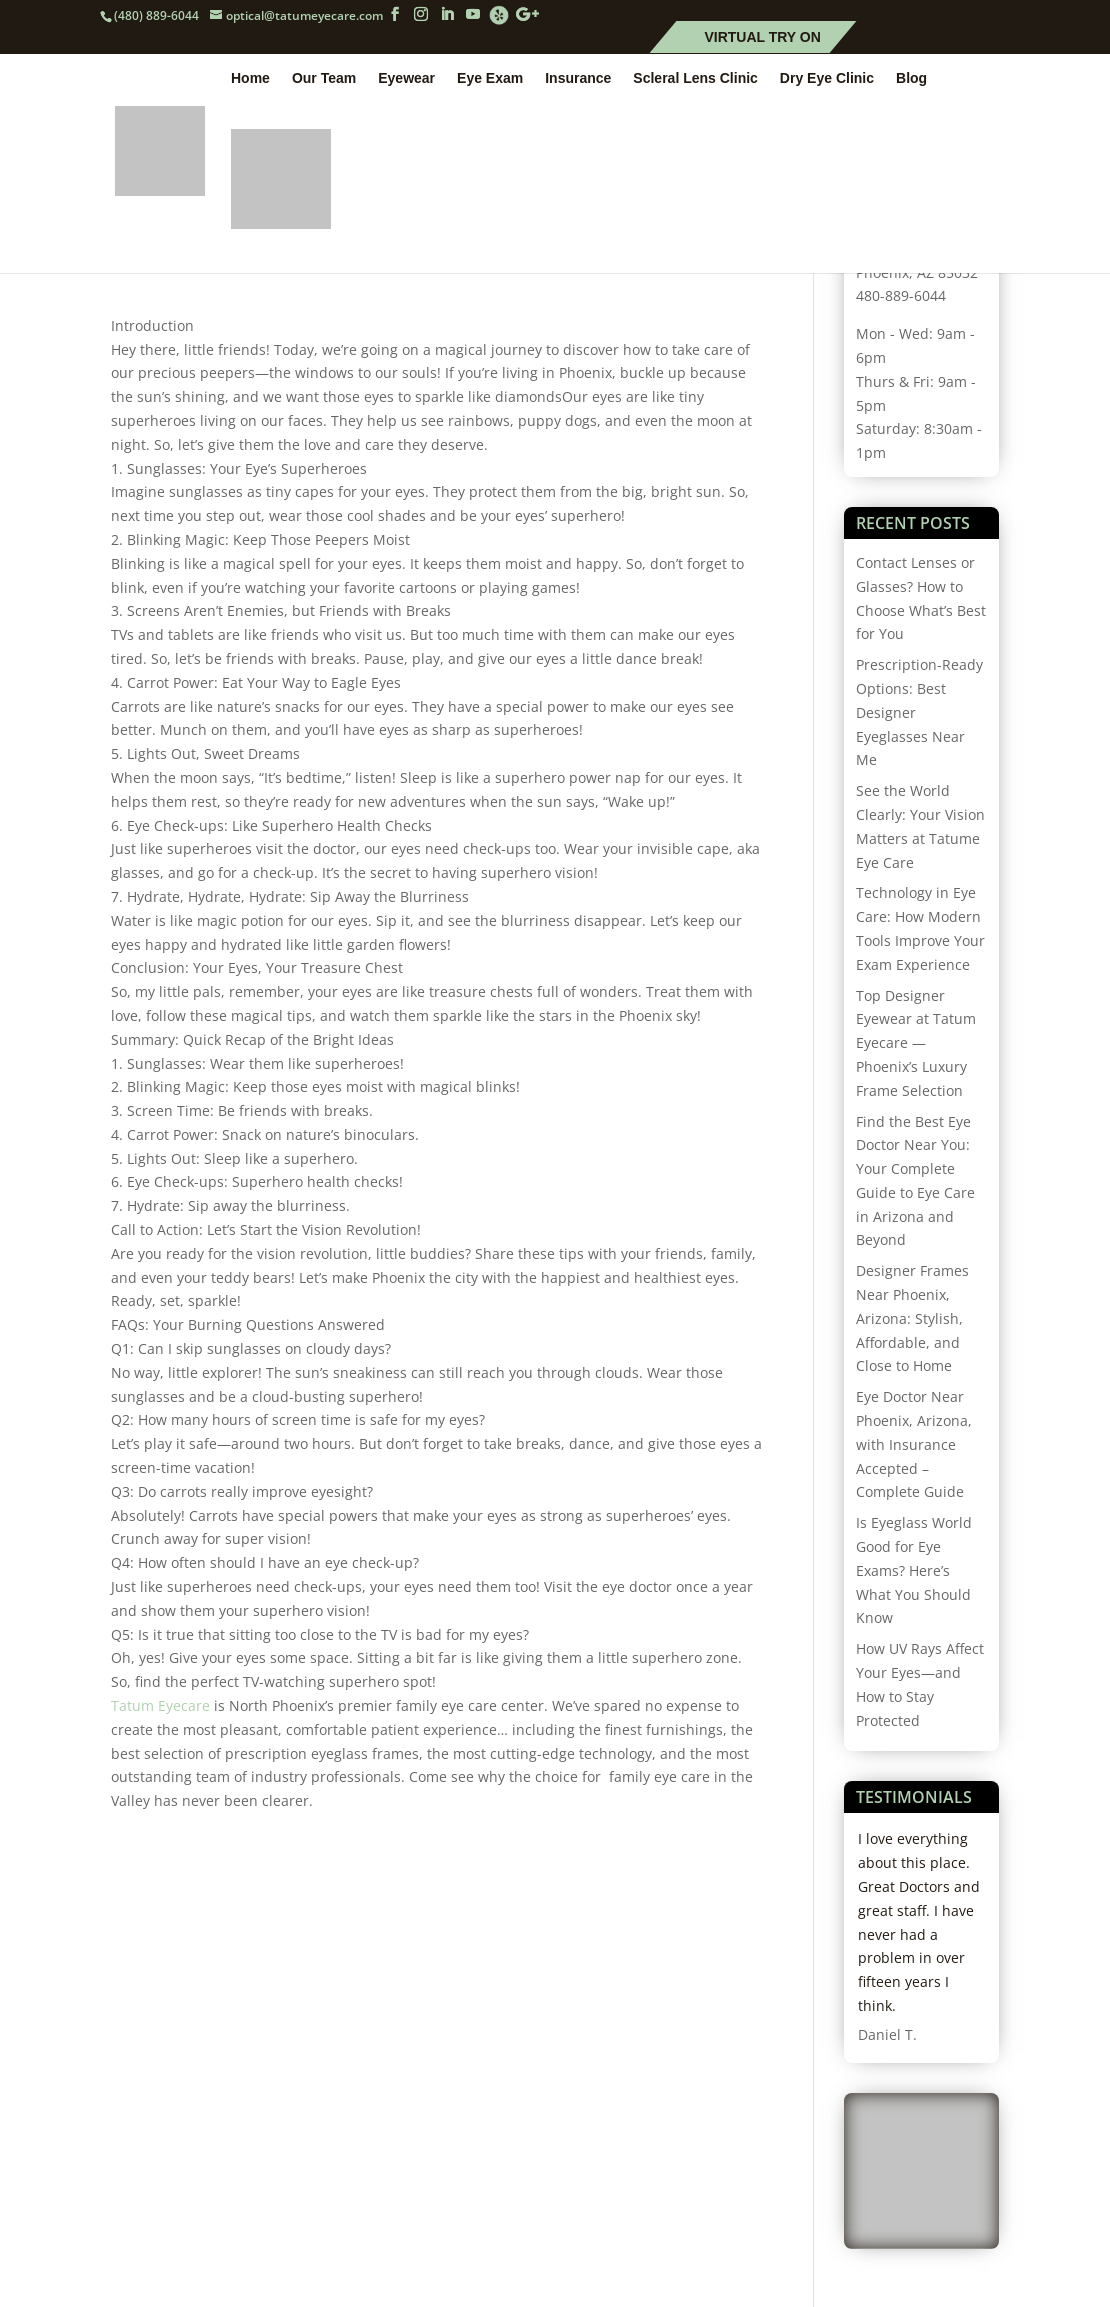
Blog (911, 81)
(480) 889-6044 (156, 15)
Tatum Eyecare (160, 1705)
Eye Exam (490, 81)
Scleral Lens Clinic (695, 81)
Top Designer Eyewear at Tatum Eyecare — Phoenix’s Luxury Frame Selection (916, 1043)
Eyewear (406, 81)
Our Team (324, 81)
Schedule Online (578, 38)
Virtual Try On (762, 38)
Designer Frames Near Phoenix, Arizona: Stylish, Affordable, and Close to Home (912, 1318)
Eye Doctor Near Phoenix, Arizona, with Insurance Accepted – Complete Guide (914, 1444)
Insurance (578, 81)
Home (250, 81)
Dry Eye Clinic (827, 81)
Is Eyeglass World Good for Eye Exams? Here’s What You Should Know (914, 1570)
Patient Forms (929, 38)
